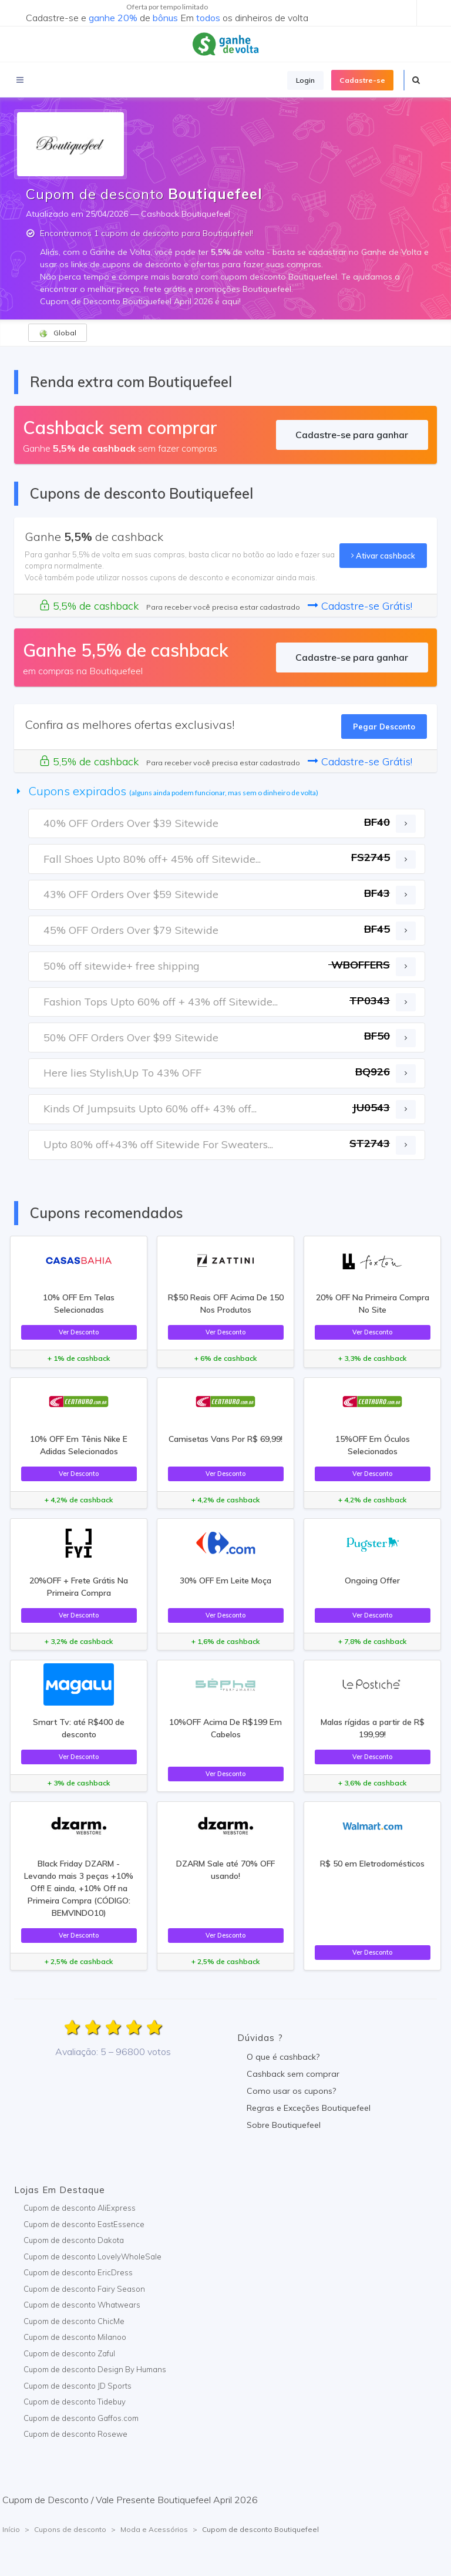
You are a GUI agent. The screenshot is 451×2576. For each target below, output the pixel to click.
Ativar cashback (383, 555)
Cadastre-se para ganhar (351, 434)
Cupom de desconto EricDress (78, 2272)
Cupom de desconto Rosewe (75, 2434)
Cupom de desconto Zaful (69, 2353)
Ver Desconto (79, 1332)
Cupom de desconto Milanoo (74, 2337)
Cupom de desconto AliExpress (79, 2207)
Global (57, 333)
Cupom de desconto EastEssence (83, 2224)
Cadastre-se (362, 80)
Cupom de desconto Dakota (73, 2240)
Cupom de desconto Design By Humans (94, 2369)
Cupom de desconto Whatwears (81, 2304)
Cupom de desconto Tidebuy (74, 2401)
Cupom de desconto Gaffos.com (81, 2418)
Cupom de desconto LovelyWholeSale (92, 2256)
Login (305, 80)
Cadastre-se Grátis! (360, 606)
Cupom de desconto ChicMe (73, 2321)
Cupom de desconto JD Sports (77, 2385)
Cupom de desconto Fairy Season (84, 2288)
